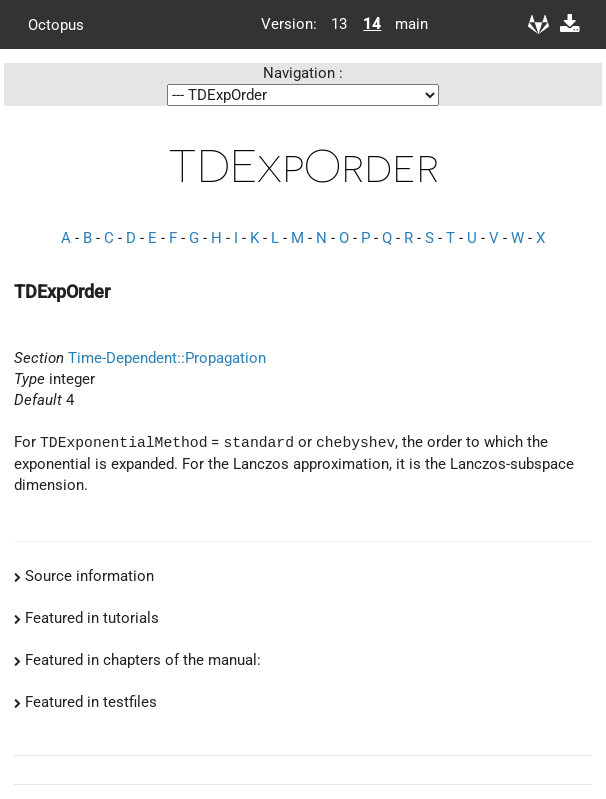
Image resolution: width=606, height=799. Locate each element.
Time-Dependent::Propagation (167, 358)
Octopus (56, 24)
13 (339, 24)
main (404, 24)
